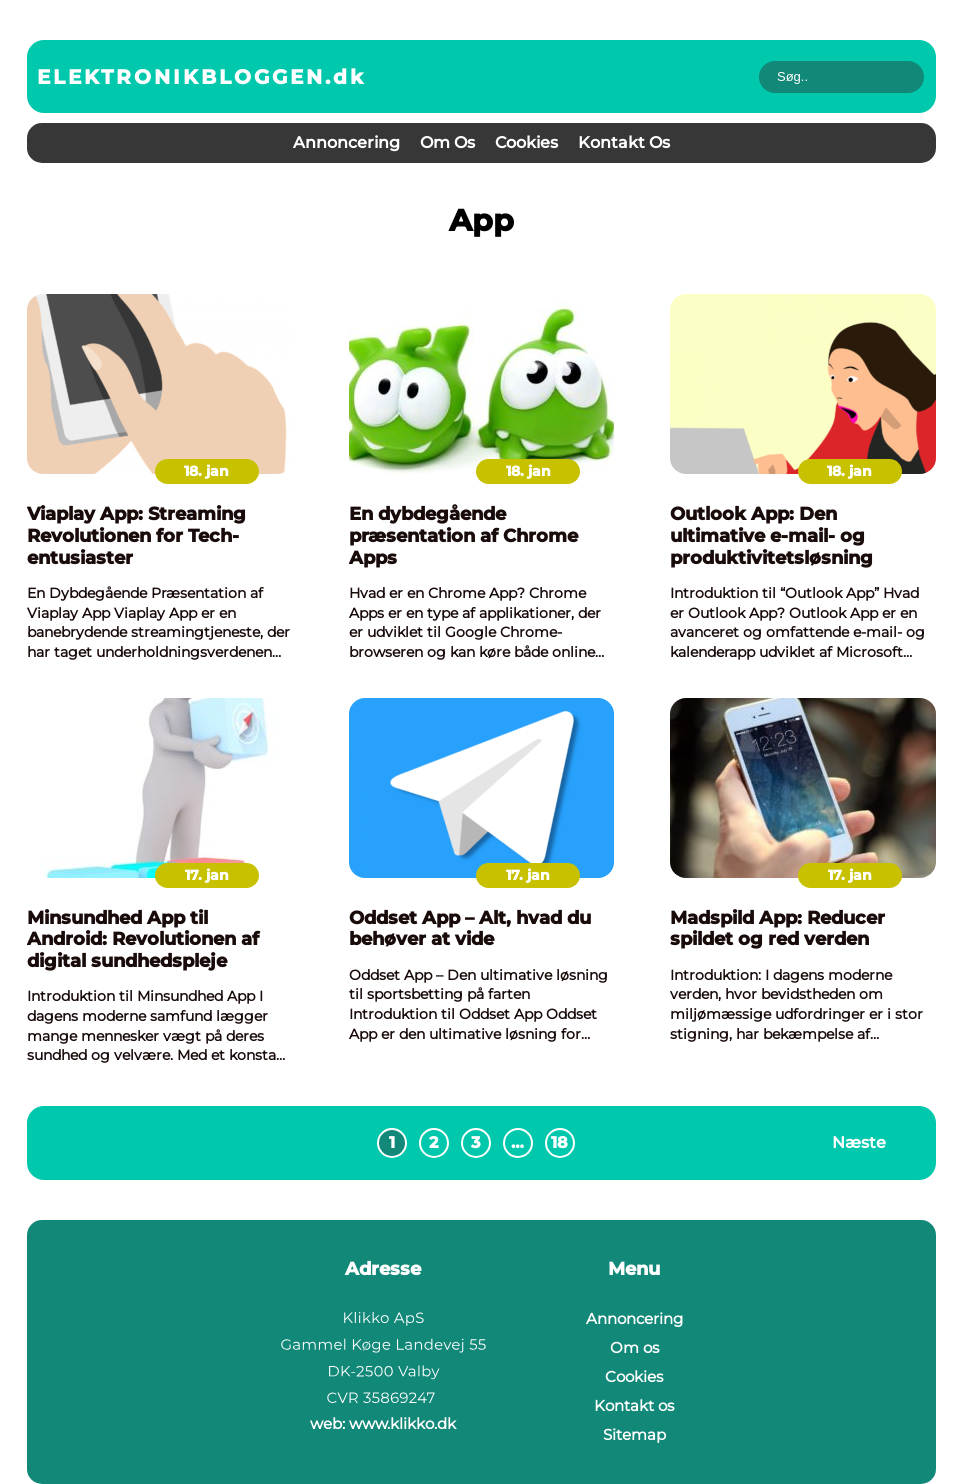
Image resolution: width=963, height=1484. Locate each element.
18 (559, 1142)
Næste (859, 1142)
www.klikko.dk (402, 1423)
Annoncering (346, 142)
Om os (447, 142)
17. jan (207, 875)
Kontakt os (624, 142)
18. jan (206, 471)
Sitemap (634, 1434)
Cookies (526, 142)
